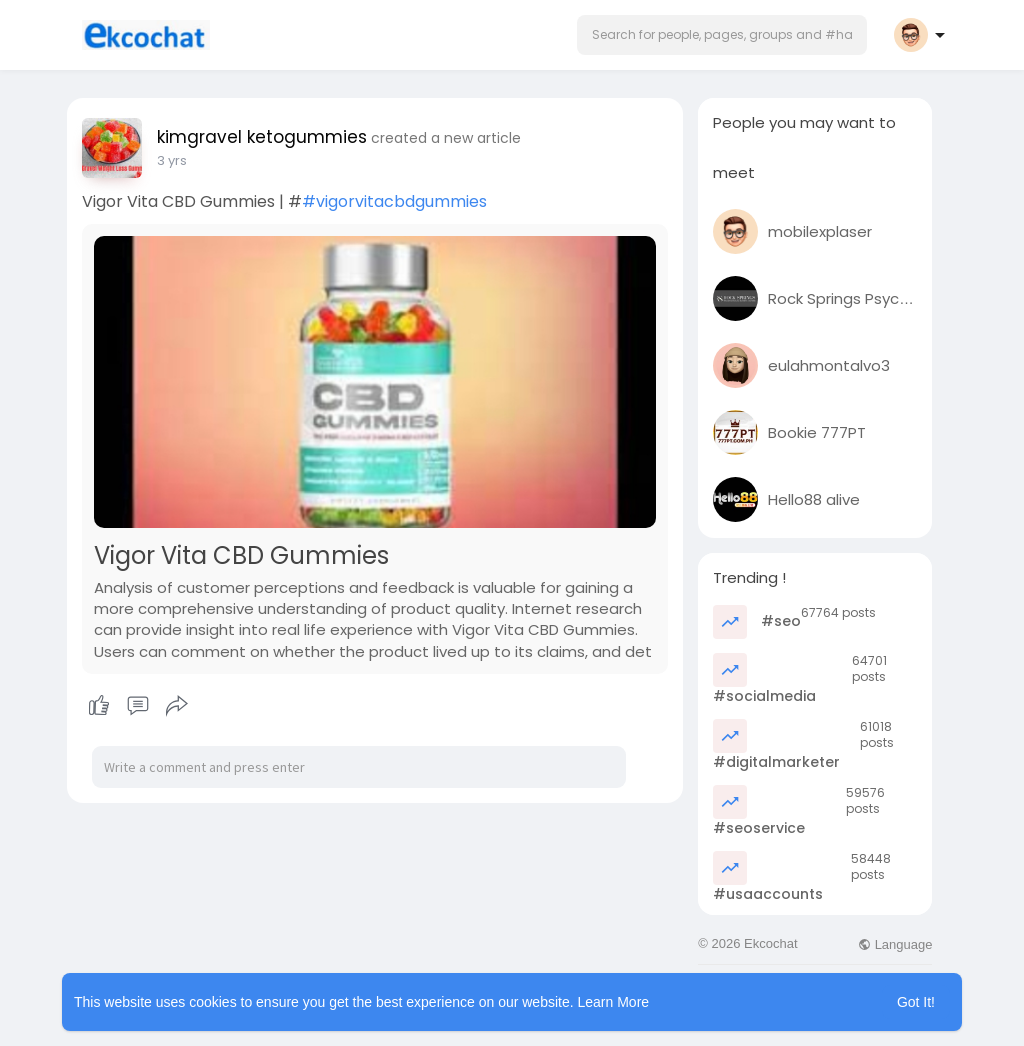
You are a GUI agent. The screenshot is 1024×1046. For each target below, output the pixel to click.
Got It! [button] (916, 1002)
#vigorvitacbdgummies (394, 201)
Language (895, 944)
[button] (722, 35)
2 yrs (172, 160)
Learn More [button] (614, 1002)
